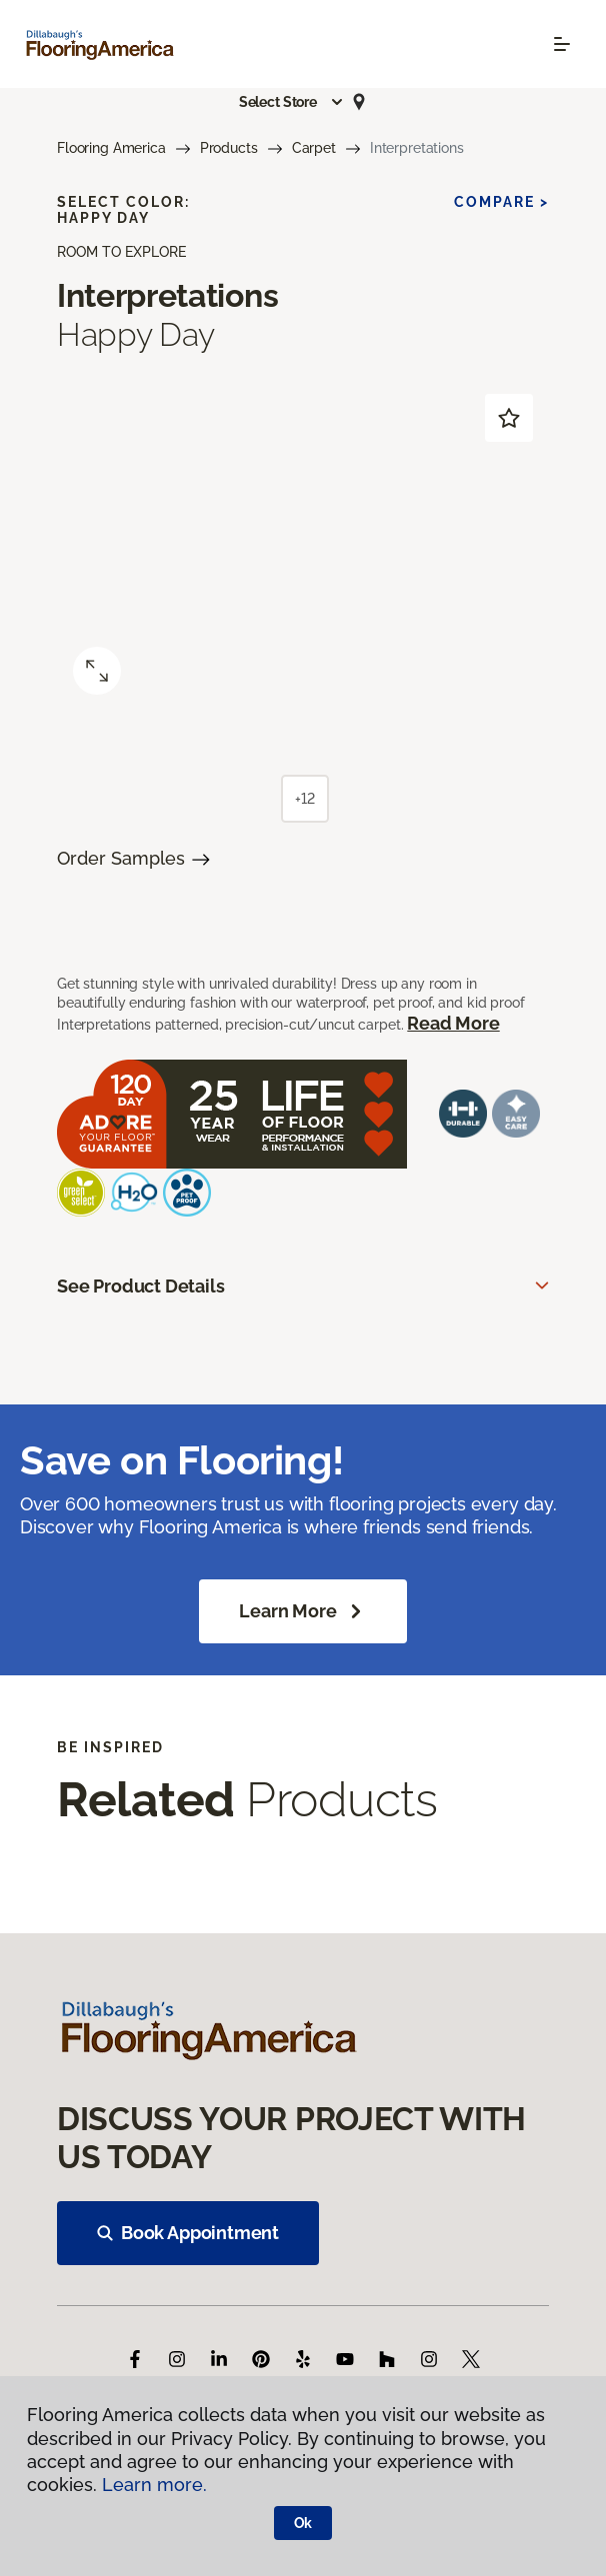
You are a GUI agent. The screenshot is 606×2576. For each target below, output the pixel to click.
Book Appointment (188, 2232)
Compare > (501, 202)
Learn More (302, 1611)
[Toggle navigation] (562, 44)
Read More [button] (453, 1023)
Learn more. (154, 2484)
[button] (292, 102)
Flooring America (111, 148)
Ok (303, 2523)
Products (229, 148)
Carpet (314, 148)
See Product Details (141, 1286)
